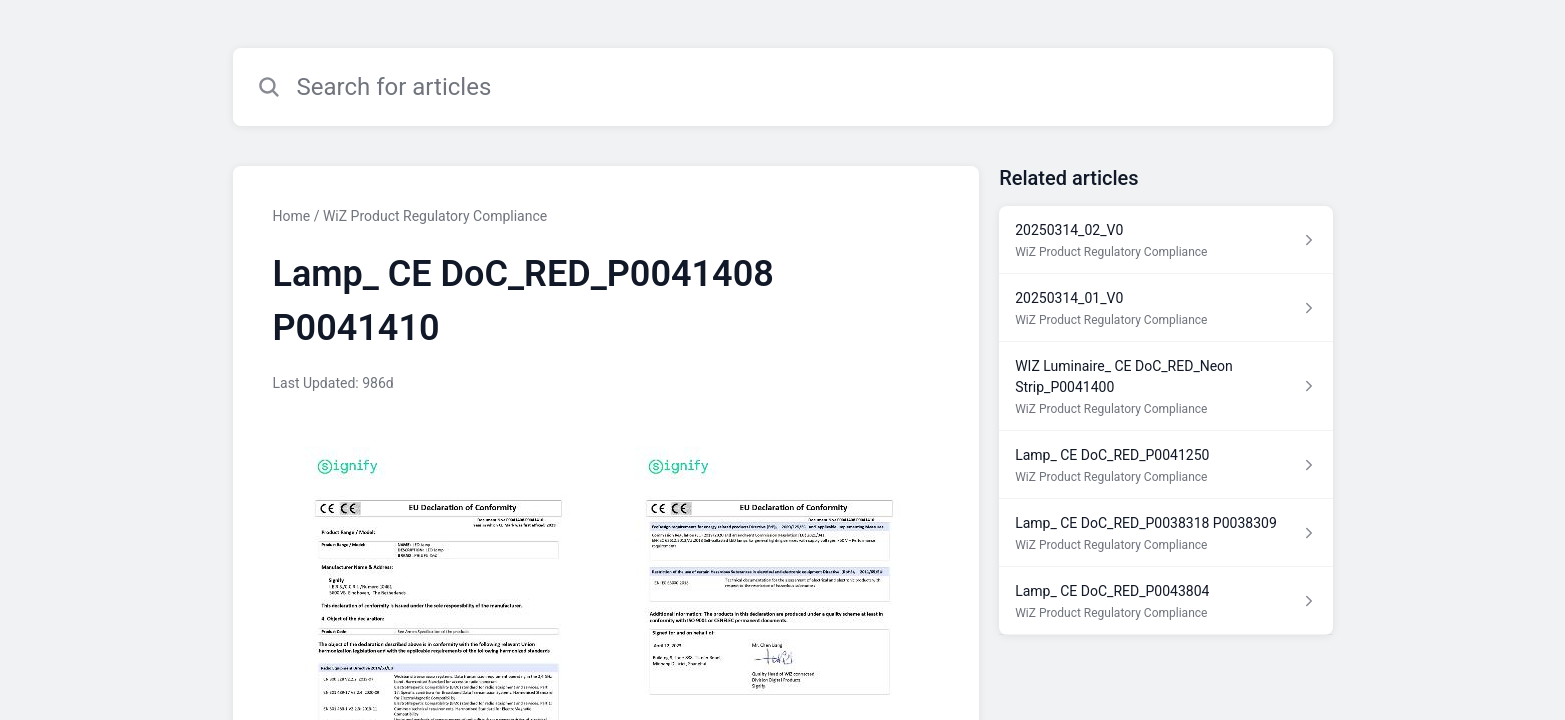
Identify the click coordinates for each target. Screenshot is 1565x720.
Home (292, 216)
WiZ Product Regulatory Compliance (435, 216)
